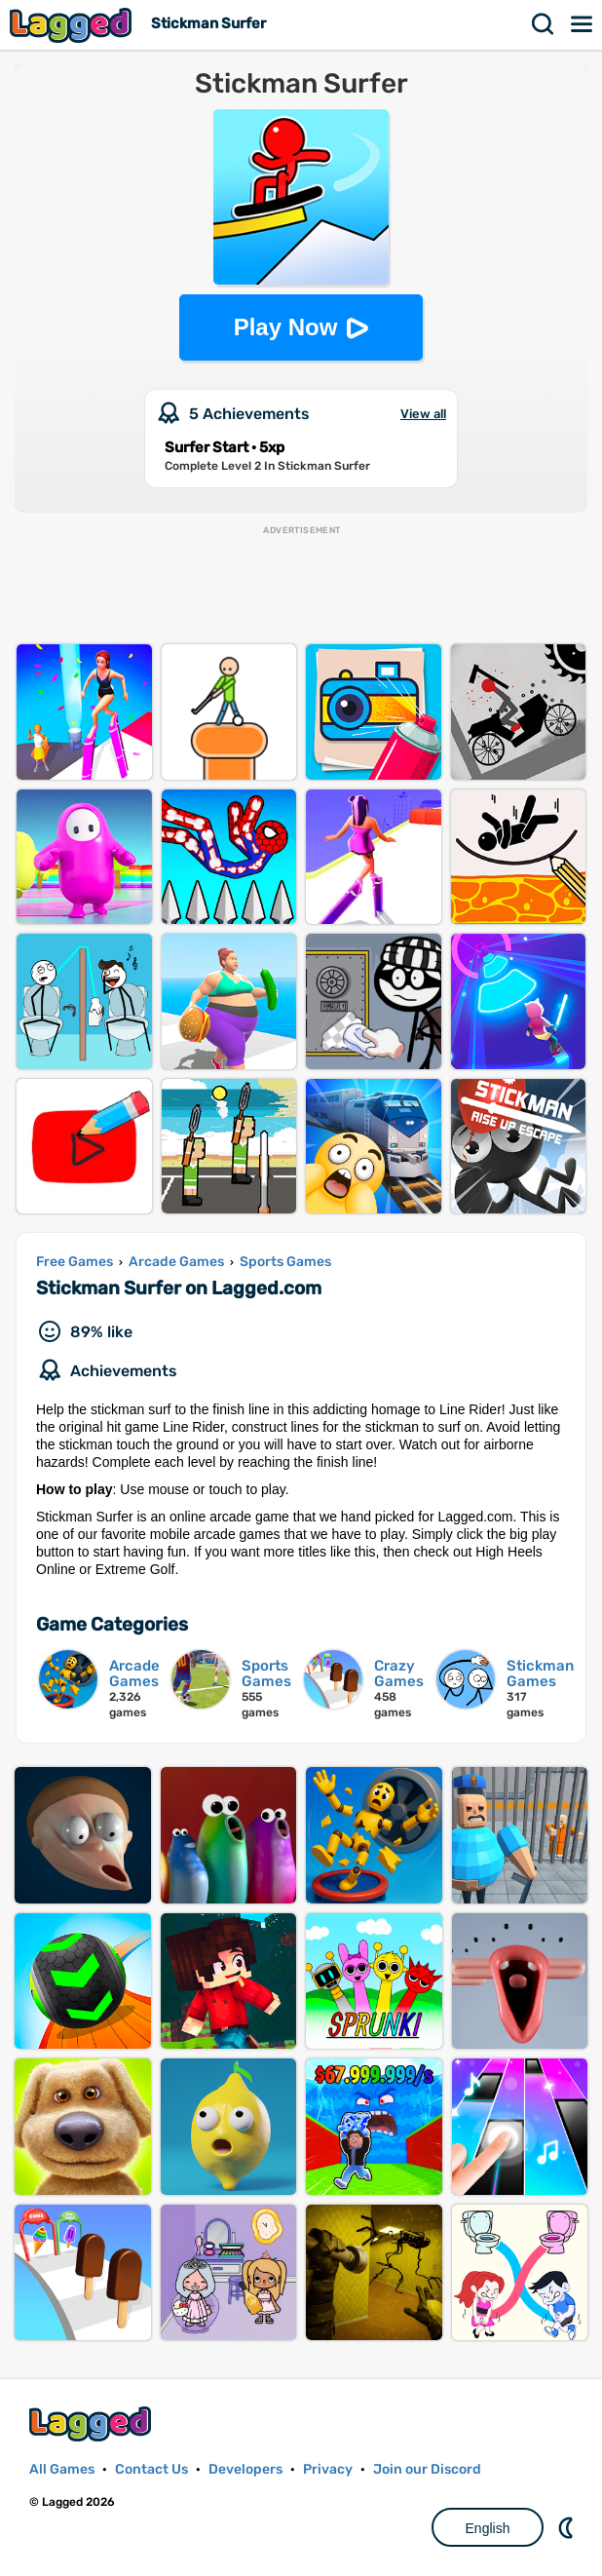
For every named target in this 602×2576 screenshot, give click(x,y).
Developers (245, 2469)
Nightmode (567, 2527)
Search (543, 24)
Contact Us (151, 2469)
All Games (61, 2469)
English (488, 2528)
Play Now (286, 327)
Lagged (73, 25)
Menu (582, 24)
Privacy (328, 2469)
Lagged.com (92, 2423)
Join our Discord (427, 2469)
